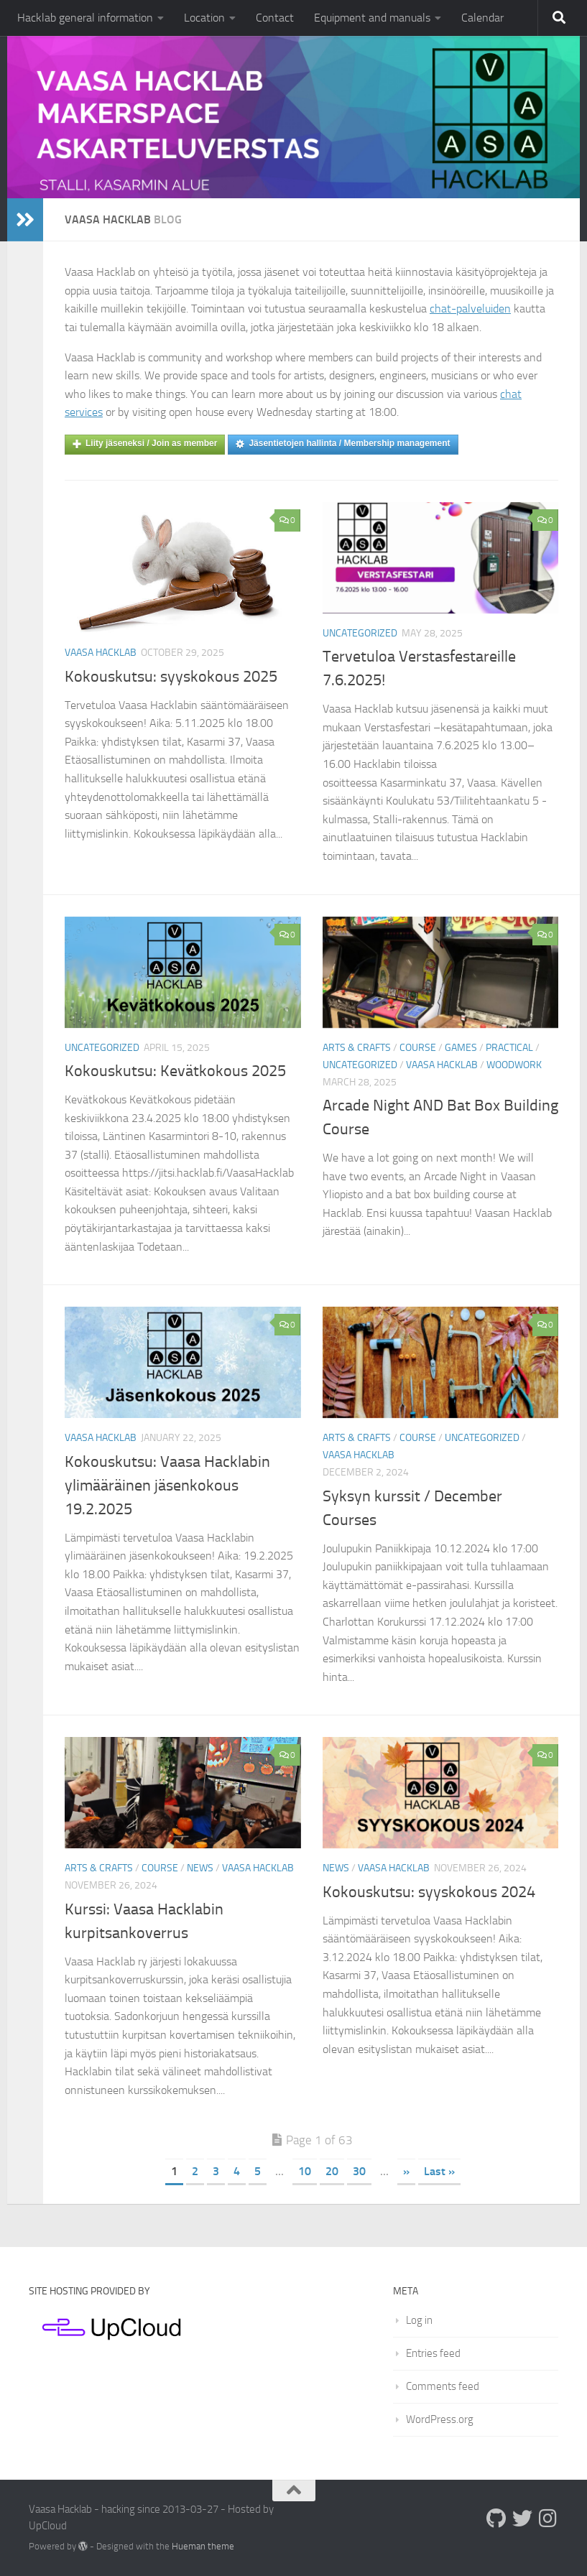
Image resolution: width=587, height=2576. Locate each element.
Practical (509, 1048)
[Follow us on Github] (496, 2518)
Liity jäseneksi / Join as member (145, 444)
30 (359, 2171)
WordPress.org (439, 2419)
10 (304, 2171)
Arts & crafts (357, 1048)
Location (204, 17)
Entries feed (433, 2353)
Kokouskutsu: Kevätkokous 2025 (175, 1071)
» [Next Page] (406, 2171)
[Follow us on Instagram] (548, 2518)
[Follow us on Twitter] (522, 2518)
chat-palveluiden (470, 308)
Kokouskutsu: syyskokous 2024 (429, 1892)
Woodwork (514, 1065)
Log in (419, 2320)
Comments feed (442, 2386)
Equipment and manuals (372, 17)
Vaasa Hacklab (101, 653)
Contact (275, 17)
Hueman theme (203, 2546)
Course (417, 1048)
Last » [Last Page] (439, 2171)
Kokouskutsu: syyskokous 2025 (171, 676)
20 (331, 2171)
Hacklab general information (85, 17)
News (200, 1868)
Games (461, 1048)
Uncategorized (360, 633)
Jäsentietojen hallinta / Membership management (343, 444)
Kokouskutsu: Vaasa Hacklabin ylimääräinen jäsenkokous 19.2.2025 (167, 1486)
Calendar (482, 17)
